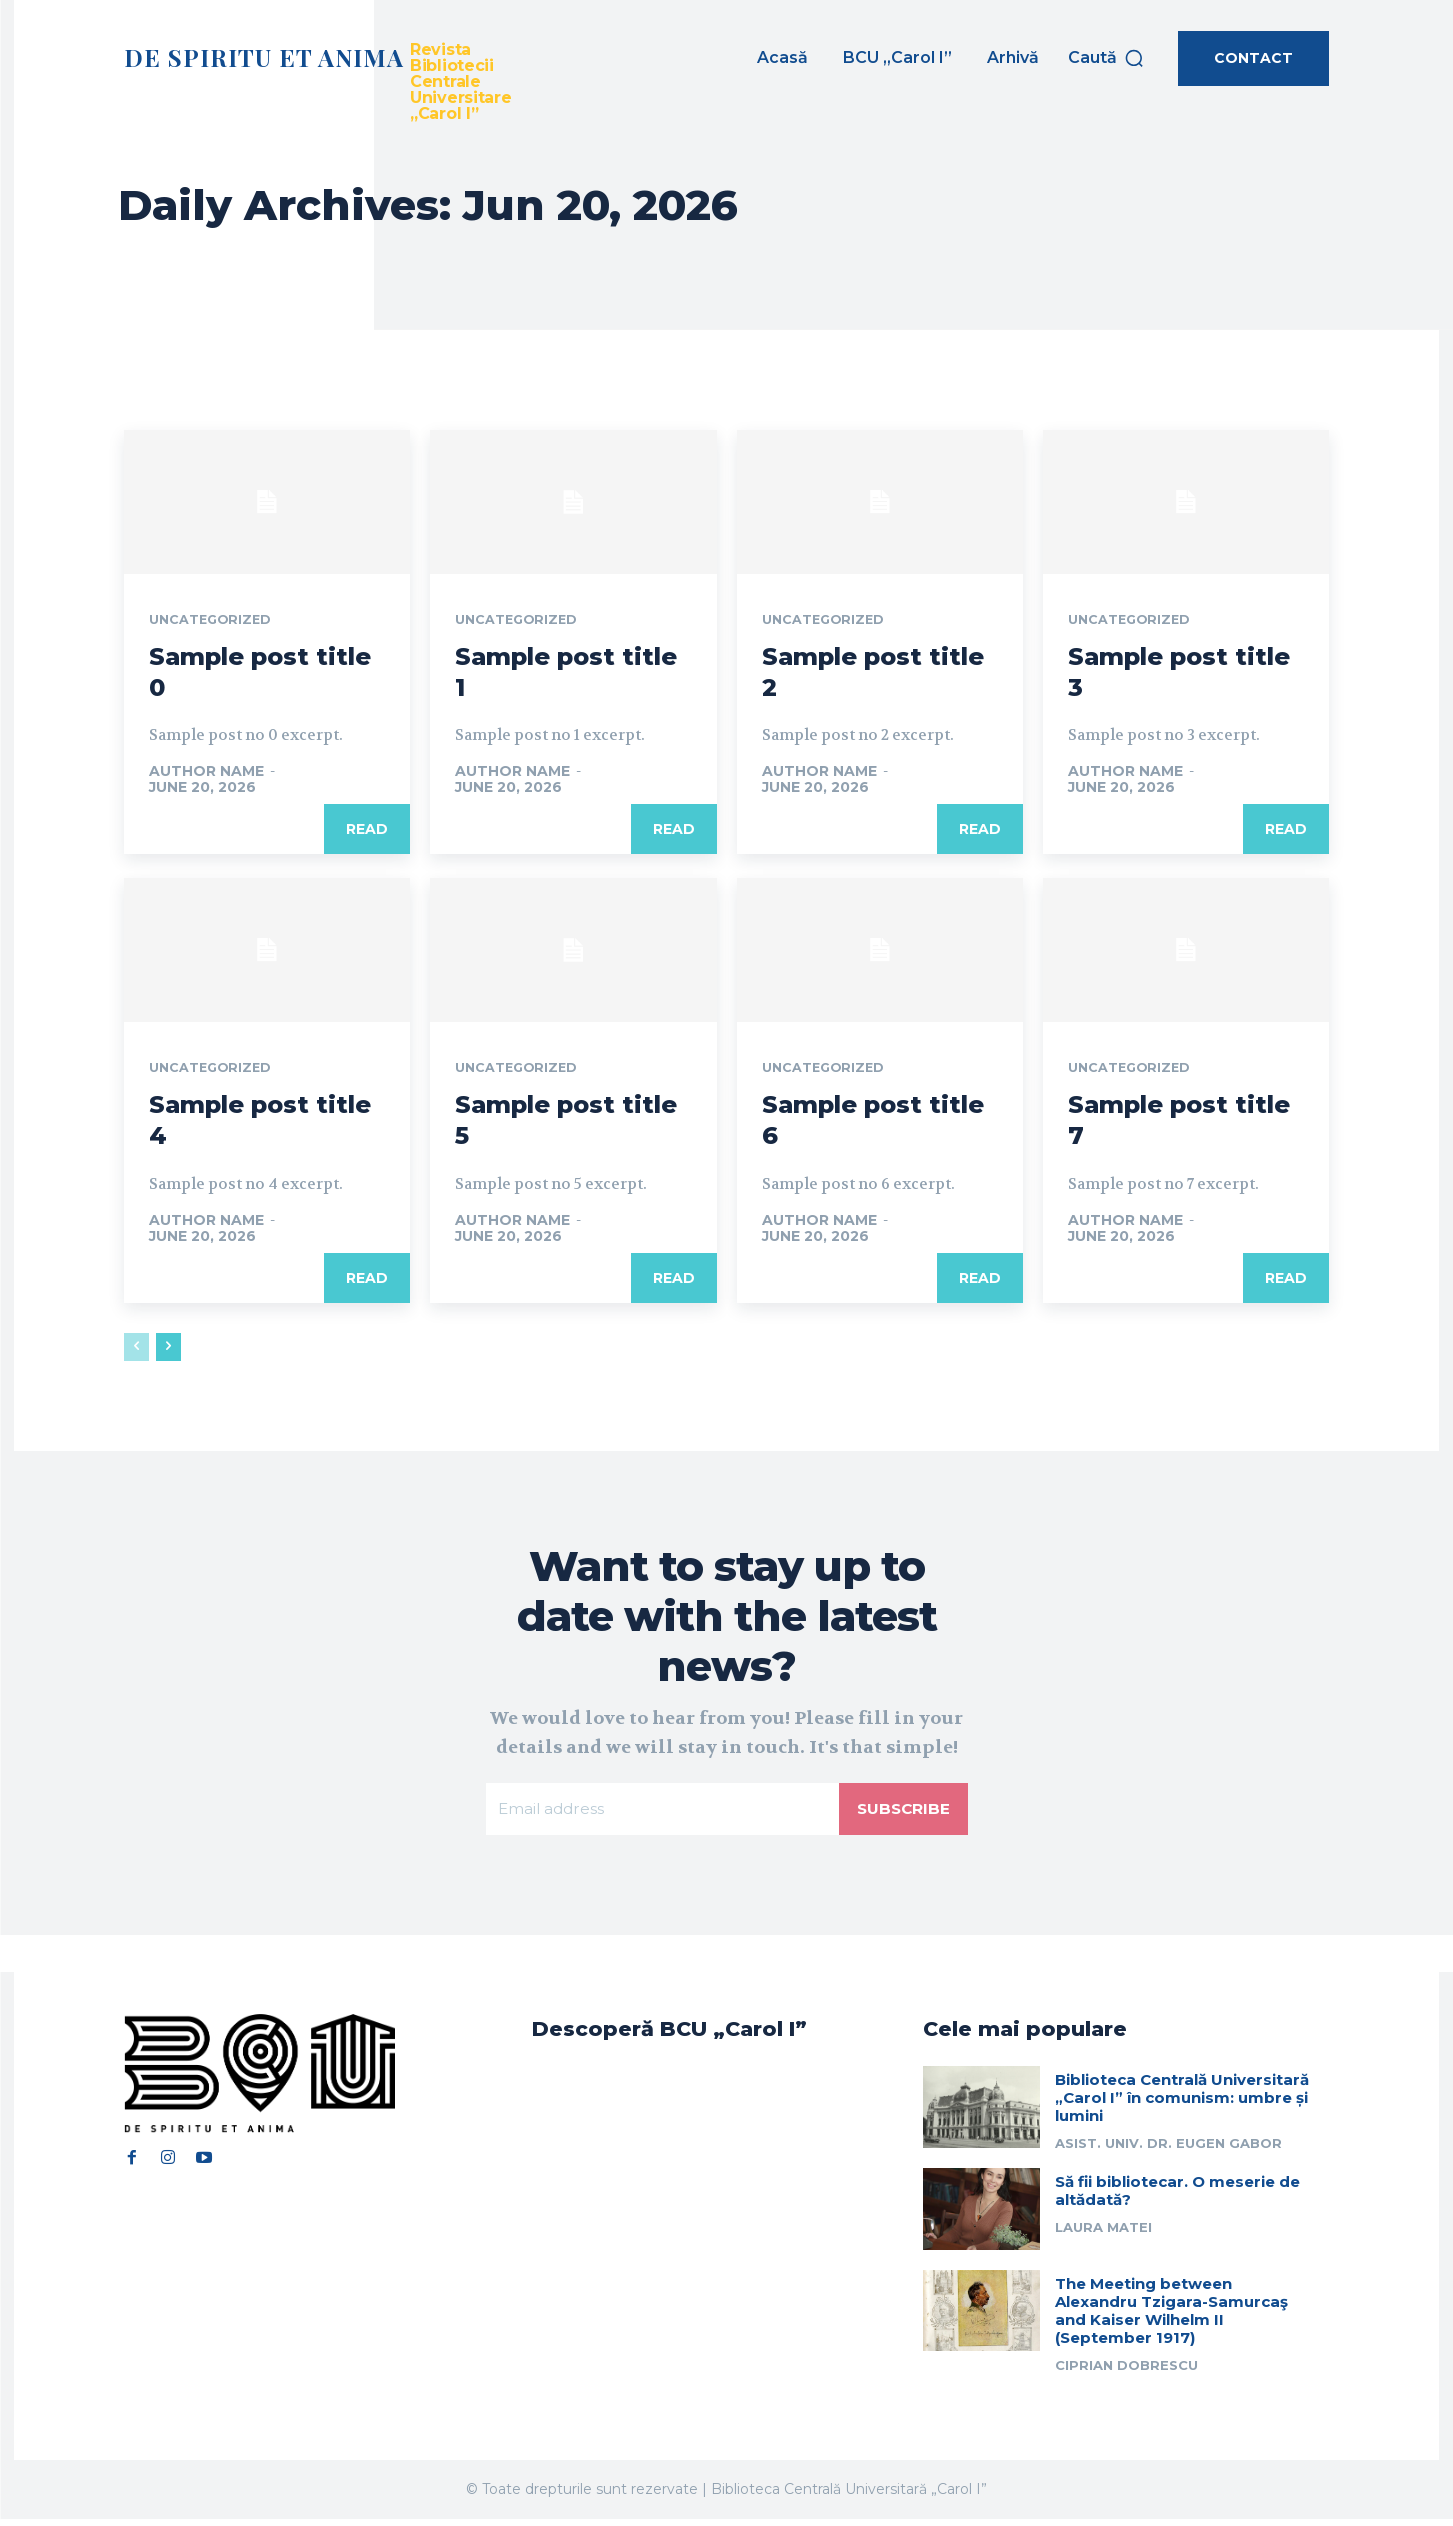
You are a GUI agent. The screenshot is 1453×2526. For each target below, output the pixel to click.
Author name (206, 773)
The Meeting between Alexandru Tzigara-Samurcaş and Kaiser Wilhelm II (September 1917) (1171, 2316)
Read (367, 831)
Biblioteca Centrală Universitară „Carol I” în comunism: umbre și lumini (1182, 2104)
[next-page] (168, 1349)
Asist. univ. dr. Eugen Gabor (1168, 2150)
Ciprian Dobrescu (1126, 2371)
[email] (661, 1813)
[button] (1106, 58)
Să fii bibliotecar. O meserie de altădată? (1177, 2197)
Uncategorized (215, 621)
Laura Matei (1103, 2234)
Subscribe (902, 1812)
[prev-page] (136, 1349)
